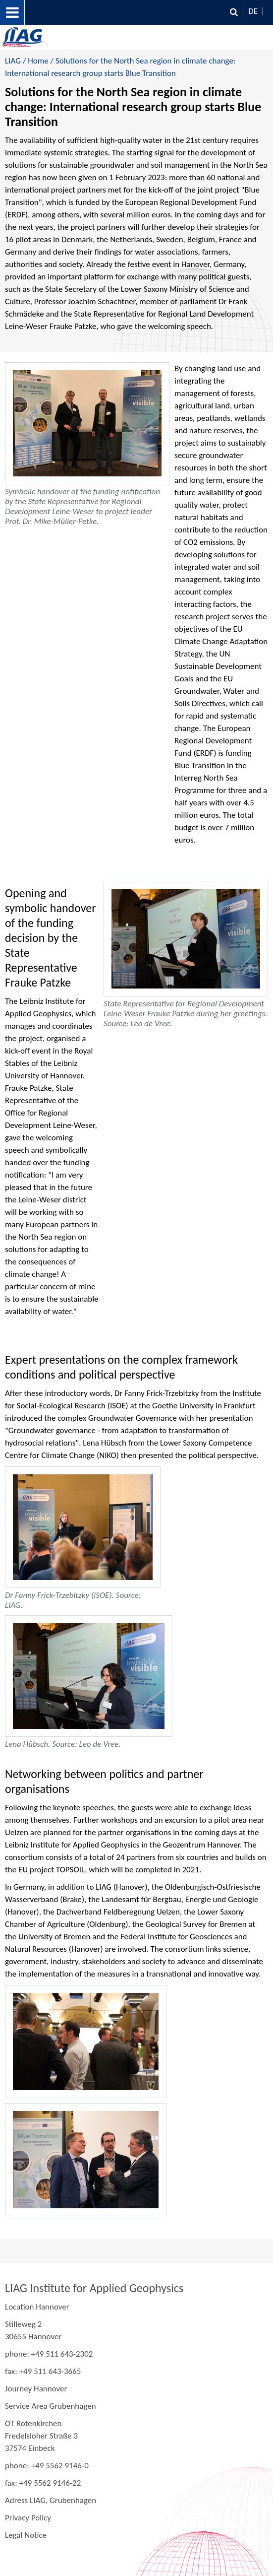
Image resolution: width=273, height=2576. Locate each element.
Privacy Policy (28, 2517)
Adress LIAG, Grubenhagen (50, 2500)
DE (253, 11)
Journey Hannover (36, 2388)
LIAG (13, 61)
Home (38, 61)
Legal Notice (26, 2535)
